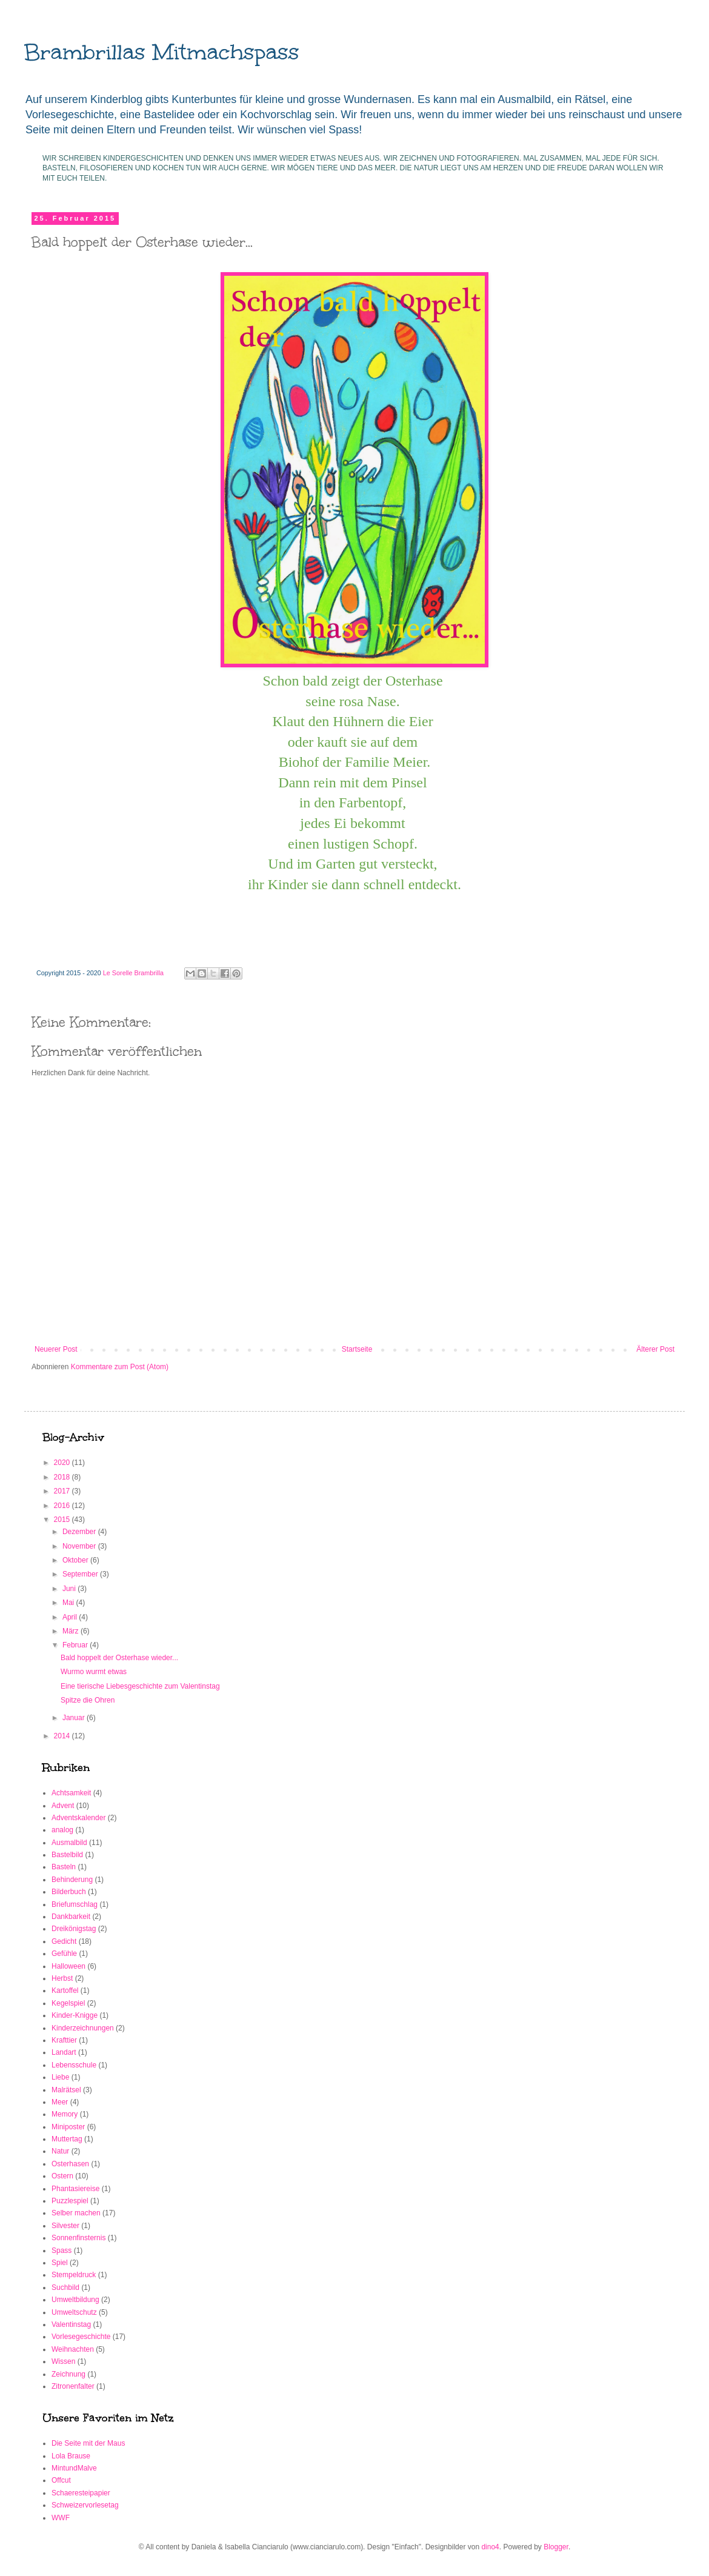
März (71, 1631)
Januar (74, 1717)
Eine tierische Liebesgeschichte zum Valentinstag (140, 1686)
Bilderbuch (69, 1891)
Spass (62, 2250)
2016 (63, 1505)
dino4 (490, 2547)
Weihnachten (73, 2349)
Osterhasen (70, 2164)
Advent (63, 1805)
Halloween (68, 1966)
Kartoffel (65, 1990)
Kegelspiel (68, 2003)
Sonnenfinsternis (78, 2238)
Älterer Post (655, 1349)
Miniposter (68, 2127)
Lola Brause (71, 2456)
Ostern (62, 2176)
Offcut (61, 2480)
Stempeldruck (74, 2275)
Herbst (62, 1978)
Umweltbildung (75, 2299)
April (70, 1617)
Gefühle (64, 1953)
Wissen (63, 2361)
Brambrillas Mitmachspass (161, 52)
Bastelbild (67, 1854)
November (80, 1546)
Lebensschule (74, 2065)
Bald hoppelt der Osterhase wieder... (119, 1657)
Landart (64, 2052)
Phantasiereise (75, 2188)
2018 (63, 1477)
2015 (63, 1519)
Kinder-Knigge (75, 2015)
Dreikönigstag (74, 1928)
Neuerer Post (56, 1349)
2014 (63, 1736)
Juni (70, 1588)
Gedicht (64, 1941)
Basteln (64, 1867)
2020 (63, 1462)
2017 (63, 1491)
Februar (76, 1645)
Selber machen (76, 2213)
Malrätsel (66, 2090)
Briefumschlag (75, 1904)
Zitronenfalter (73, 2386)
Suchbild (65, 2287)
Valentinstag (71, 2324)
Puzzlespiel (70, 2201)
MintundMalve (74, 2468)
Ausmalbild (69, 1842)
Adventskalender (78, 1818)
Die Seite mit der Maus (88, 2443)
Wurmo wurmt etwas (94, 1671)
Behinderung (72, 1879)
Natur (60, 2151)
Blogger (556, 2547)
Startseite (357, 1349)
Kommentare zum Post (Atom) (119, 1367)
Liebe (60, 2077)
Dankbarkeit (71, 1916)
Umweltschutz (74, 2312)
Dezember (80, 1531)
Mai (69, 1602)
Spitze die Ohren (88, 1700)
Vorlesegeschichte (81, 2336)
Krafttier (64, 2040)
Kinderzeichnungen (83, 2028)
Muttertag (67, 2139)
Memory (65, 2114)
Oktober (76, 1560)
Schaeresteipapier (81, 2493)
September (81, 1574)
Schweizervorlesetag (85, 2505)
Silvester (65, 2225)
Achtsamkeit (71, 1793)
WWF (61, 2518)
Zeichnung (68, 2374)
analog (62, 1830)
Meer (60, 2102)
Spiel (60, 2262)
